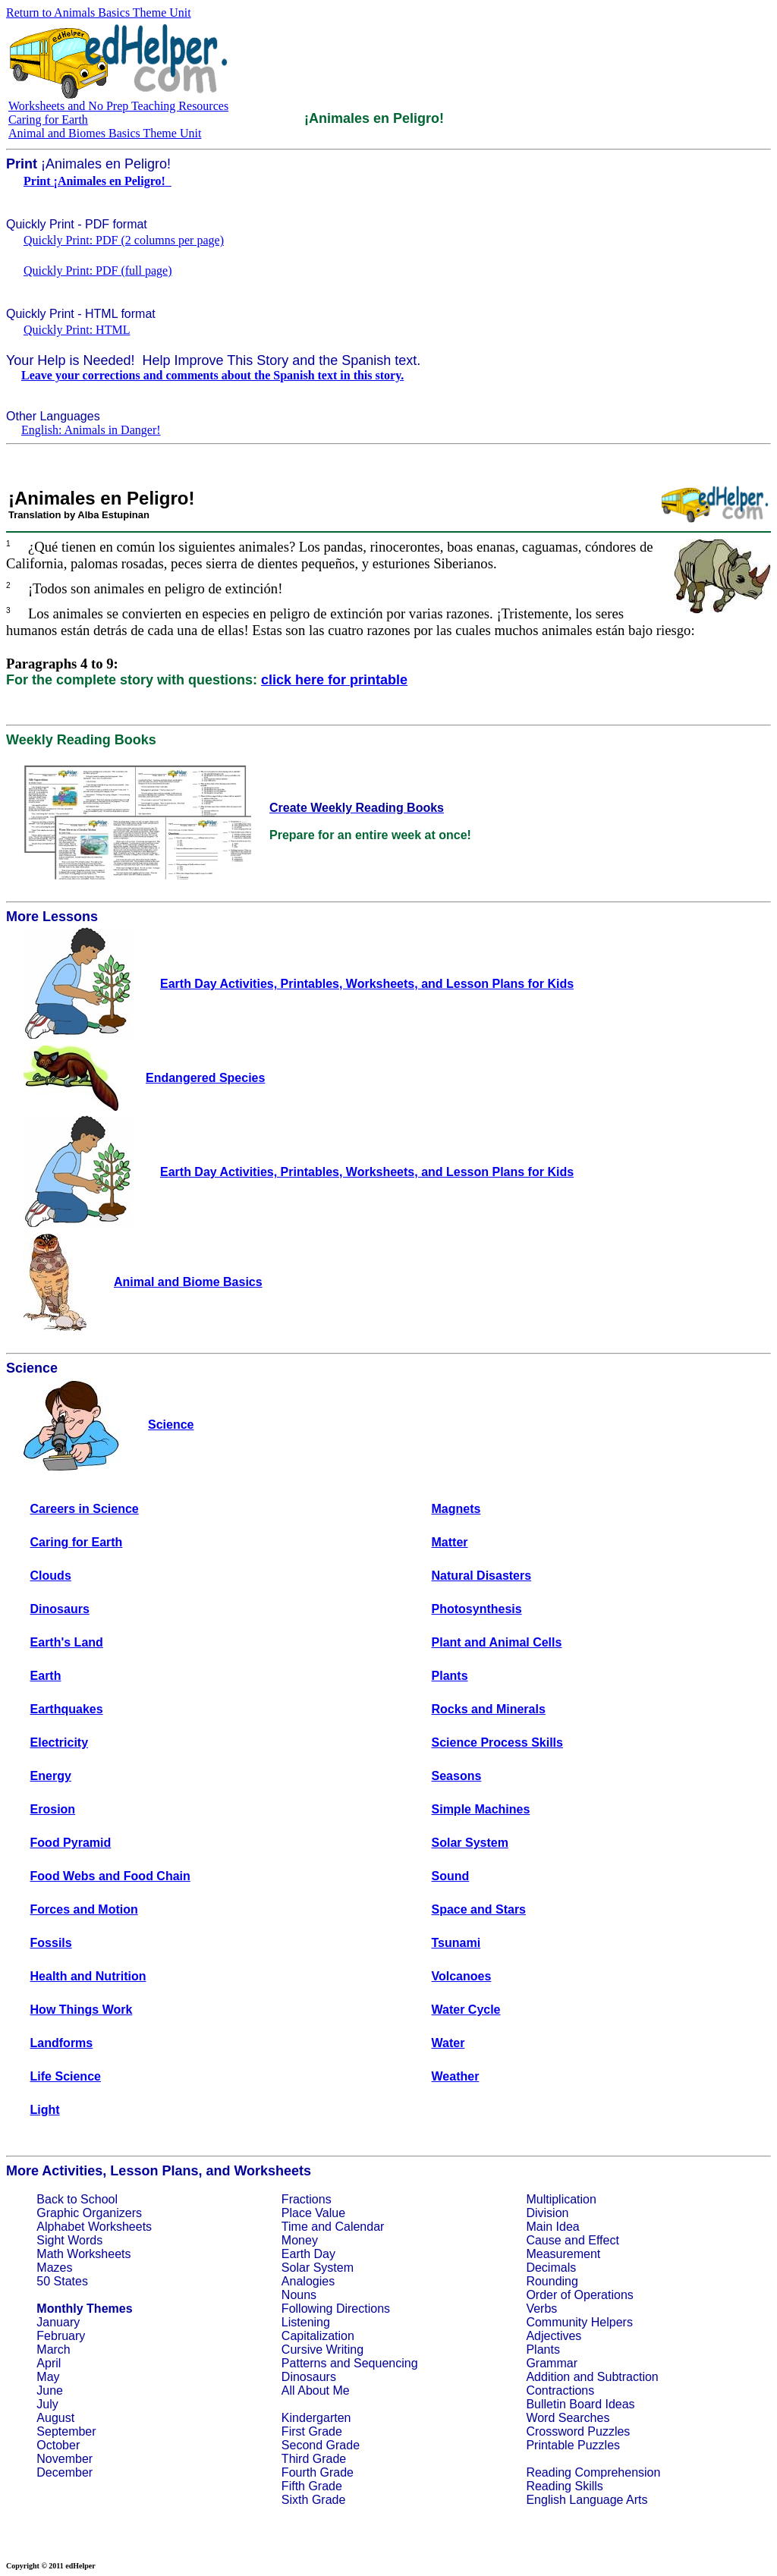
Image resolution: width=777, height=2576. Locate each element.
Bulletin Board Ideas (580, 2404)
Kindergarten (316, 2417)
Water (448, 2043)
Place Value (313, 2212)
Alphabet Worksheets (94, 2226)
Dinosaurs (60, 1609)
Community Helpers (579, 2322)
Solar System (470, 1842)
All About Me (316, 2390)
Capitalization (318, 2335)
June (49, 2390)
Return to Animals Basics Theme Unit (98, 12)
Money (300, 2240)
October (58, 2445)
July (47, 2404)
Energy (50, 1775)
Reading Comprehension (593, 2472)
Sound (451, 1876)
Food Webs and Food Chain (110, 1876)
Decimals (551, 2267)
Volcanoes (462, 1976)
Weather (456, 2076)
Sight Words (69, 2240)
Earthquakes (66, 1709)
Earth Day (308, 2253)
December (64, 2472)
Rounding (552, 2281)
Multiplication (561, 2199)
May (47, 2376)
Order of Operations (579, 2294)
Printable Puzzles (573, 2445)
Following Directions (336, 2308)
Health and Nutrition (88, 1976)
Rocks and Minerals (489, 1709)
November (64, 2458)
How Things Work (81, 2009)
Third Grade (314, 2458)
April (48, 2363)
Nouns (299, 2294)
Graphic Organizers (89, 2212)
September (66, 2431)
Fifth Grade (312, 2486)
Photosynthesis (477, 1609)
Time (295, 2226)
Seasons (457, 1775)
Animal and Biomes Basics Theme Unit (104, 133)
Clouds (50, 1575)
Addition (548, 2376)
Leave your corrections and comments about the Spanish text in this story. (212, 375)
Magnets (456, 1508)
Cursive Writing (322, 2349)
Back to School (77, 2199)
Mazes (54, 2267)
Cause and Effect (572, 2240)
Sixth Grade (313, 2499)
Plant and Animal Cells (497, 1642)
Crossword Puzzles (578, 2431)
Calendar (359, 2226)
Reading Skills (564, 2486)
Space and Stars (479, 1909)
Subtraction (628, 2376)
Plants (450, 1675)
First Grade (312, 2431)
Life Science (65, 2076)
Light (45, 2109)
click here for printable (334, 679)
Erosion (53, 1809)
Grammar (551, 2363)
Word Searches (567, 2417)
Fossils (51, 1942)
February (60, 2335)
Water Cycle (466, 2009)
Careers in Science (84, 1508)
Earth (45, 1675)
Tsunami (456, 1942)
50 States (62, 2281)
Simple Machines (481, 1809)
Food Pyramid (71, 1842)
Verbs (541, 2308)
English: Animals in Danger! (91, 429)
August (55, 2417)
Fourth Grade (318, 2472)
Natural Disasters (482, 1575)
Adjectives (553, 2335)
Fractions (307, 2199)
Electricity (59, 1742)
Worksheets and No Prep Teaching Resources (118, 105)
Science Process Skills (497, 1742)
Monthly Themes (84, 2308)
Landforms (61, 2043)
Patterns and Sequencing (350, 2363)
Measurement (563, 2253)
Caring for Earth (48, 119)
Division (547, 2212)
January (58, 2322)
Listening (306, 2322)
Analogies (308, 2281)
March (53, 2349)
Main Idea (552, 2226)
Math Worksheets (83, 2253)
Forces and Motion (84, 1909)
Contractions (560, 2390)
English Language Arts (586, 2499)
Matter (450, 1542)
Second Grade (321, 2445)
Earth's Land (66, 1642)
